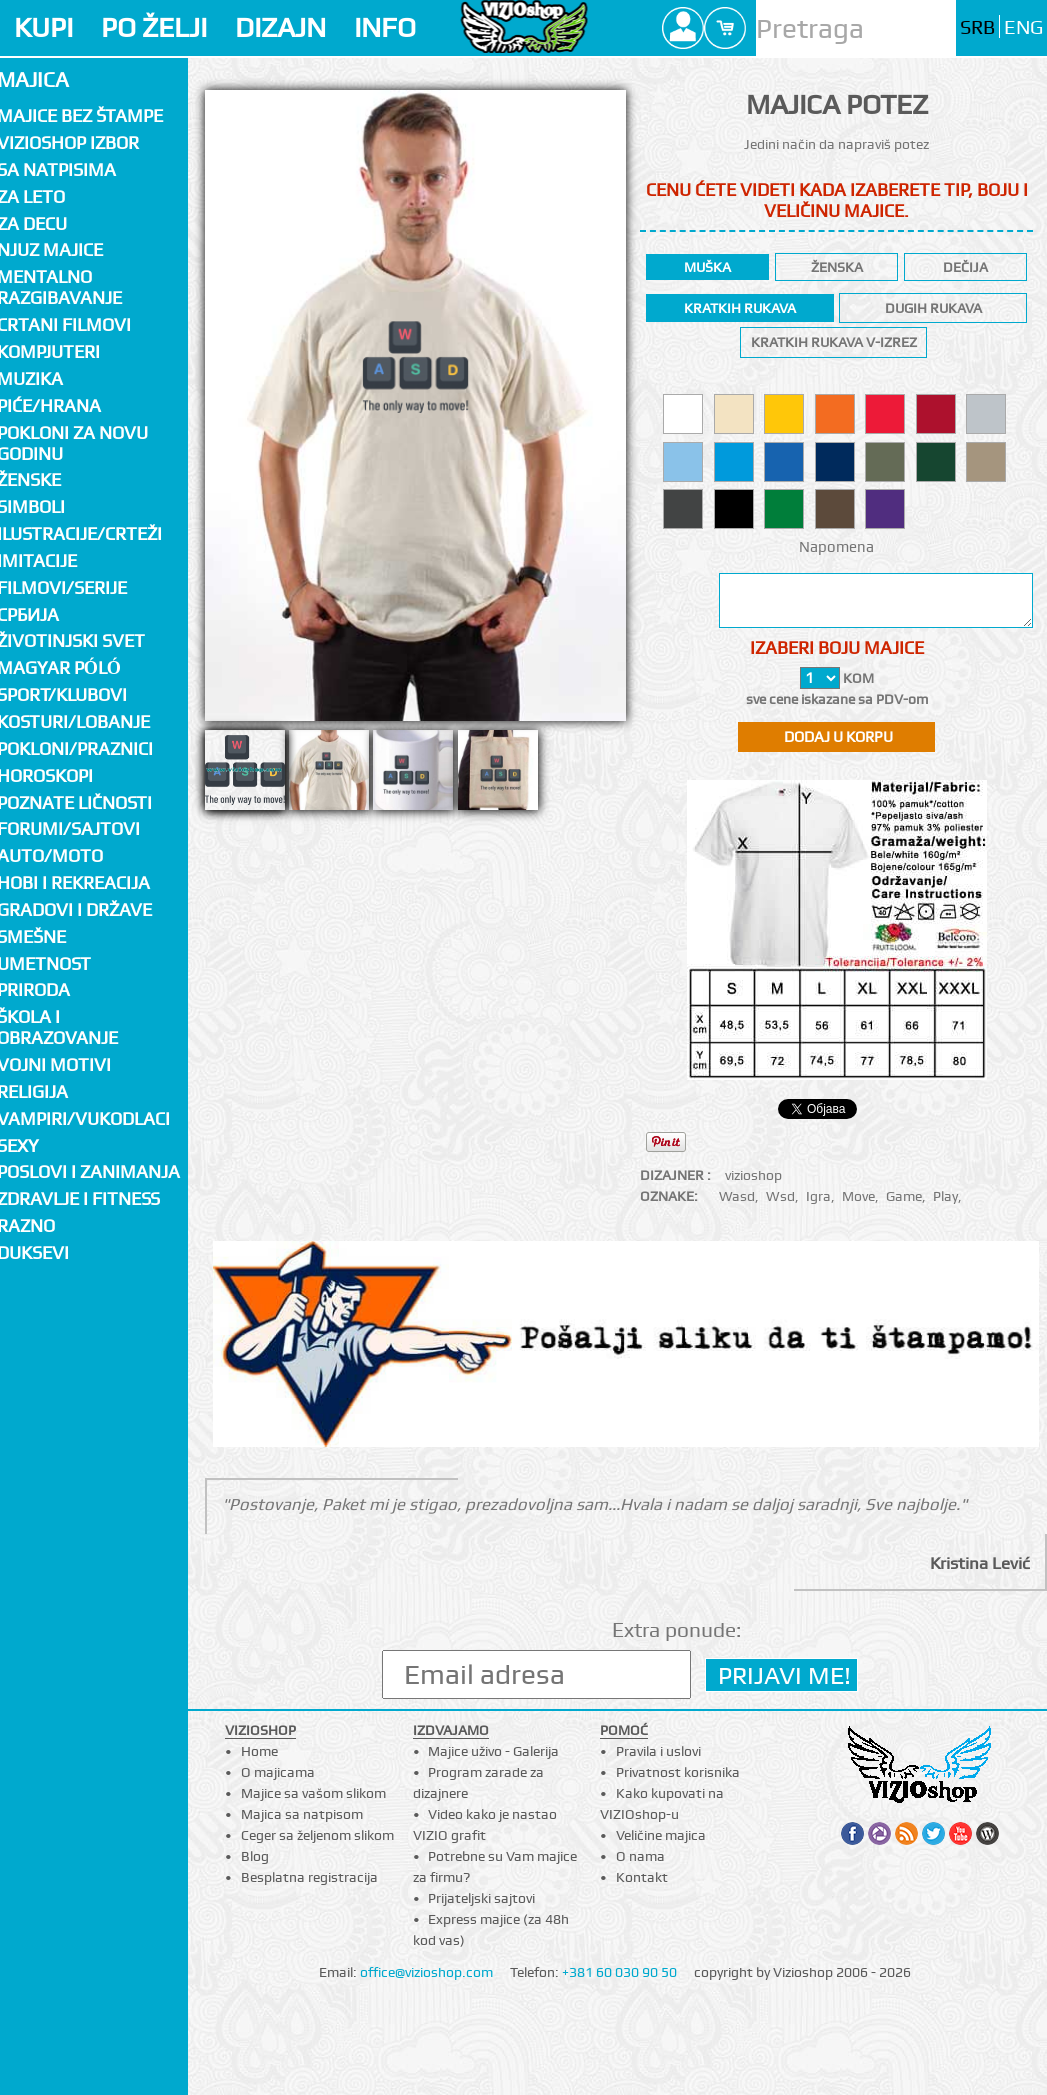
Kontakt (642, 1877)
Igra (818, 1196)
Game (904, 1196)
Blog (255, 1856)
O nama (640, 1856)
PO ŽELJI (154, 27)
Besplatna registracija (309, 1877)
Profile (683, 28)
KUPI (43, 27)
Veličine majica (661, 1835)
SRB (977, 27)
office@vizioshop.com (426, 1972)
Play (945, 1196)
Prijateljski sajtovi (481, 1898)
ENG (1023, 27)
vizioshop (753, 1175)
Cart (725, 28)
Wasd (737, 1196)
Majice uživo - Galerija (493, 1751)
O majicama (278, 1772)
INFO (385, 27)
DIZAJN (280, 27)
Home (259, 1751)
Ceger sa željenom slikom (317, 1835)
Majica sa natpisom (302, 1814)
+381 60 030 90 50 (619, 1972)
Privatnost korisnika (678, 1772)
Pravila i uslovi (658, 1751)
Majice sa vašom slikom (313, 1793)
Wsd (780, 1196)
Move (858, 1196)
